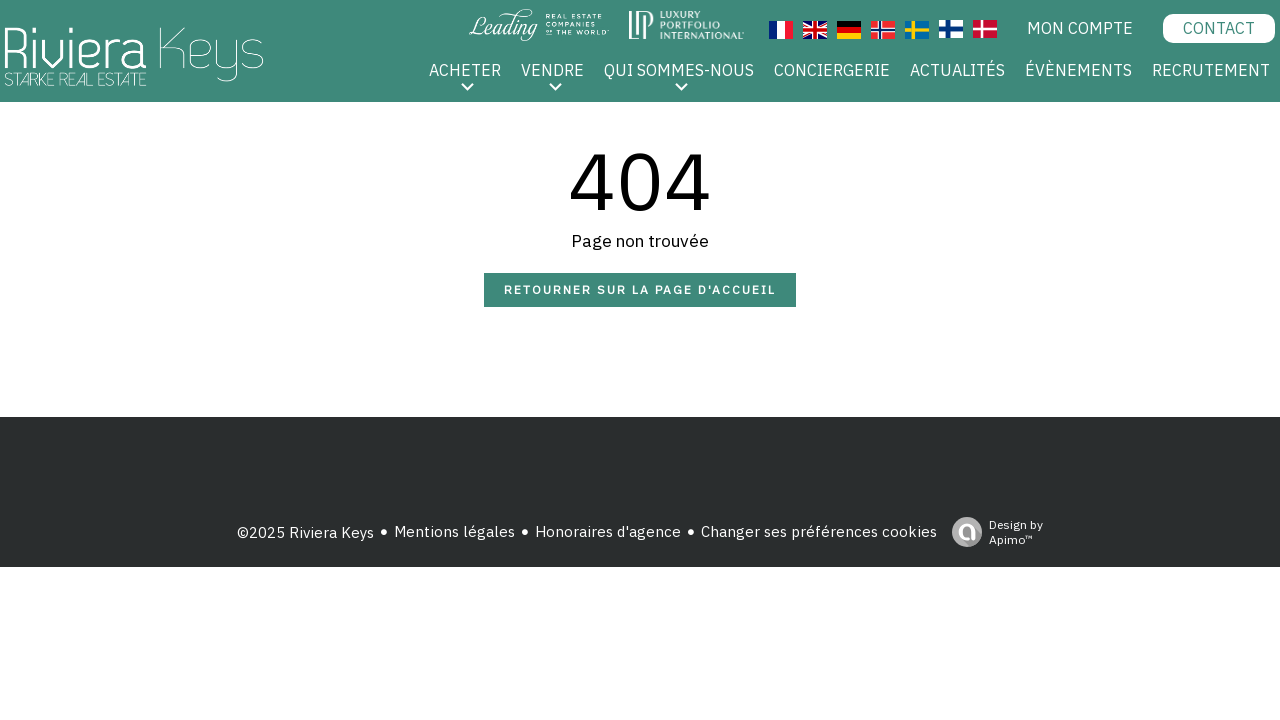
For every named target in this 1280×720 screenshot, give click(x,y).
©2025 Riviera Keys (305, 532)
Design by (992, 532)
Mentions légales (454, 531)
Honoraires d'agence (608, 531)
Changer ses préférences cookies (819, 531)
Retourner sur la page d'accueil (640, 289)
